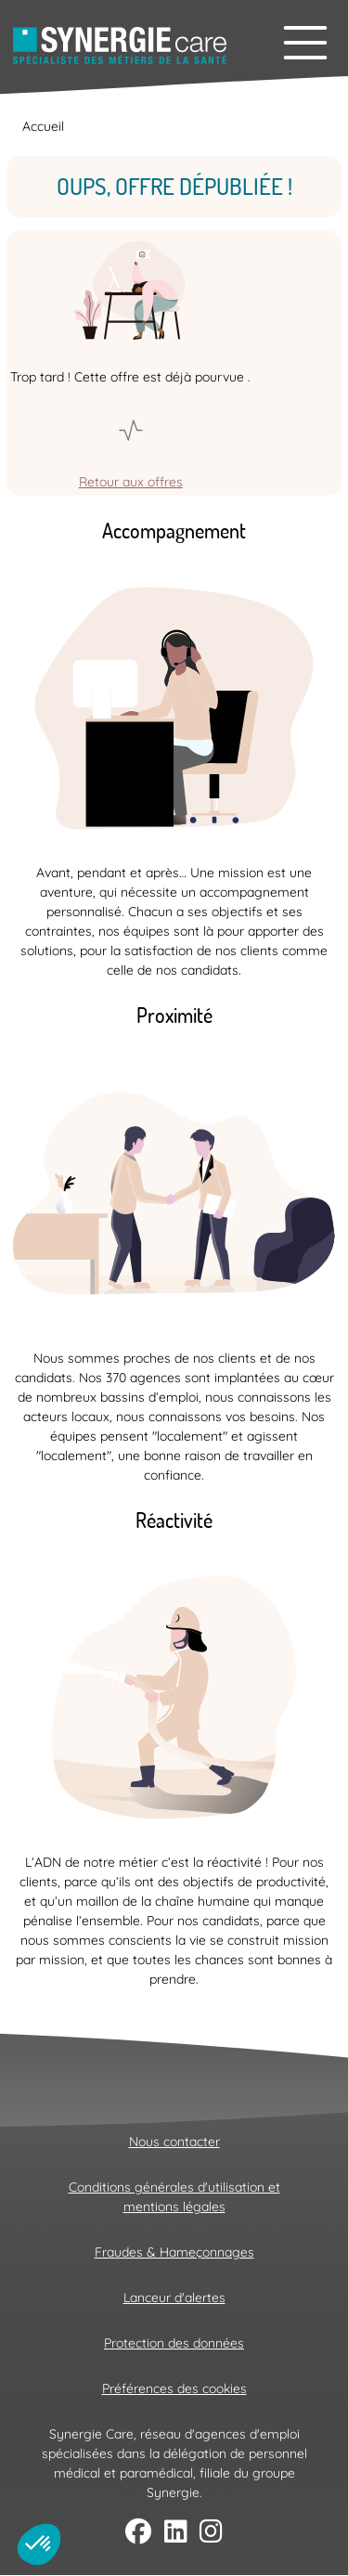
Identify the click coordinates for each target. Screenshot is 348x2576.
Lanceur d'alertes (174, 2297)
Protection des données (174, 2343)
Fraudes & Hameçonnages (174, 2252)
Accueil (43, 126)
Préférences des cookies (174, 2388)
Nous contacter (174, 2141)
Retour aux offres (131, 481)
